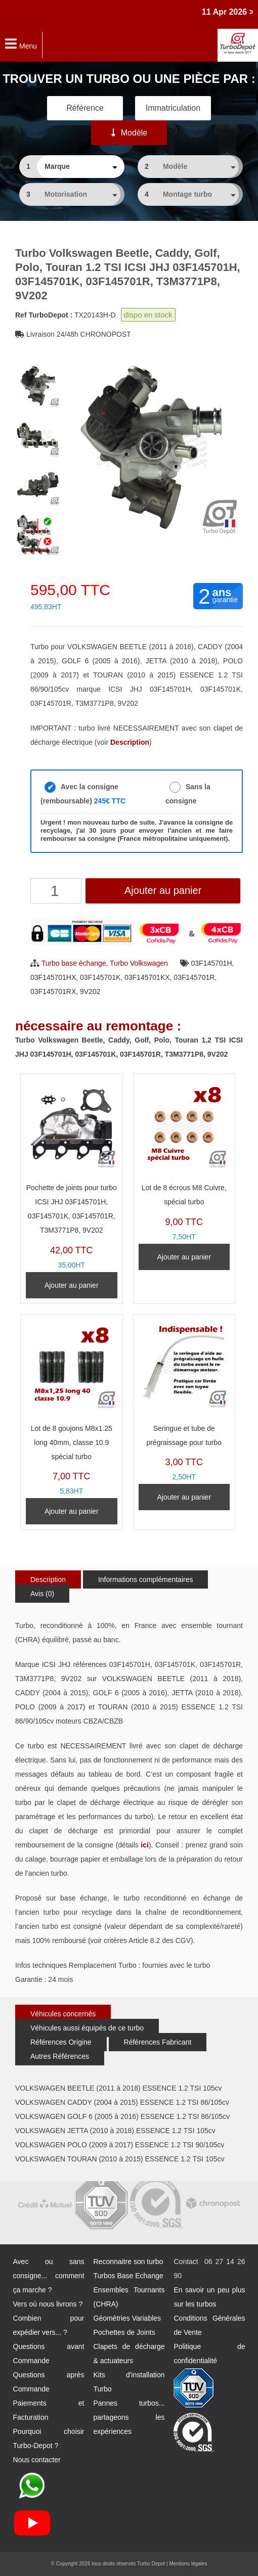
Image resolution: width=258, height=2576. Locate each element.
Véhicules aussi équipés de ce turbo (87, 2028)
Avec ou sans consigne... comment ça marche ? (48, 2275)
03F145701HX (53, 977)
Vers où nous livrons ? (48, 2304)
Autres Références (59, 2056)
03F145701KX (147, 977)
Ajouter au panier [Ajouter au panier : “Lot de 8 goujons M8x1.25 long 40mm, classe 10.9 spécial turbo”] (72, 1511)
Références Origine (61, 2042)
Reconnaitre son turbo (128, 2261)
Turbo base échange (73, 963)
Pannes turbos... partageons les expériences (129, 2417)
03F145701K (100, 977)
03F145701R (194, 977)
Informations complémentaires (145, 1579)
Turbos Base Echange (128, 2276)
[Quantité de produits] (55, 890)
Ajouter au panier (162, 890)
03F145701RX (53, 991)
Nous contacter (37, 2460)
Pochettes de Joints (124, 2332)
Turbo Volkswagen (139, 963)
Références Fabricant (158, 2042)
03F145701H (211, 963)
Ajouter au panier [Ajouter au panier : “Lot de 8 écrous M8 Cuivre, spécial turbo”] (184, 1257)
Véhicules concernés (63, 2014)
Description (48, 1579)
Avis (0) (42, 1594)
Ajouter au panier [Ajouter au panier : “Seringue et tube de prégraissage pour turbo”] (184, 1497)
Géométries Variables (127, 2318)
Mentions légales (188, 2563)
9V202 (90, 991)
